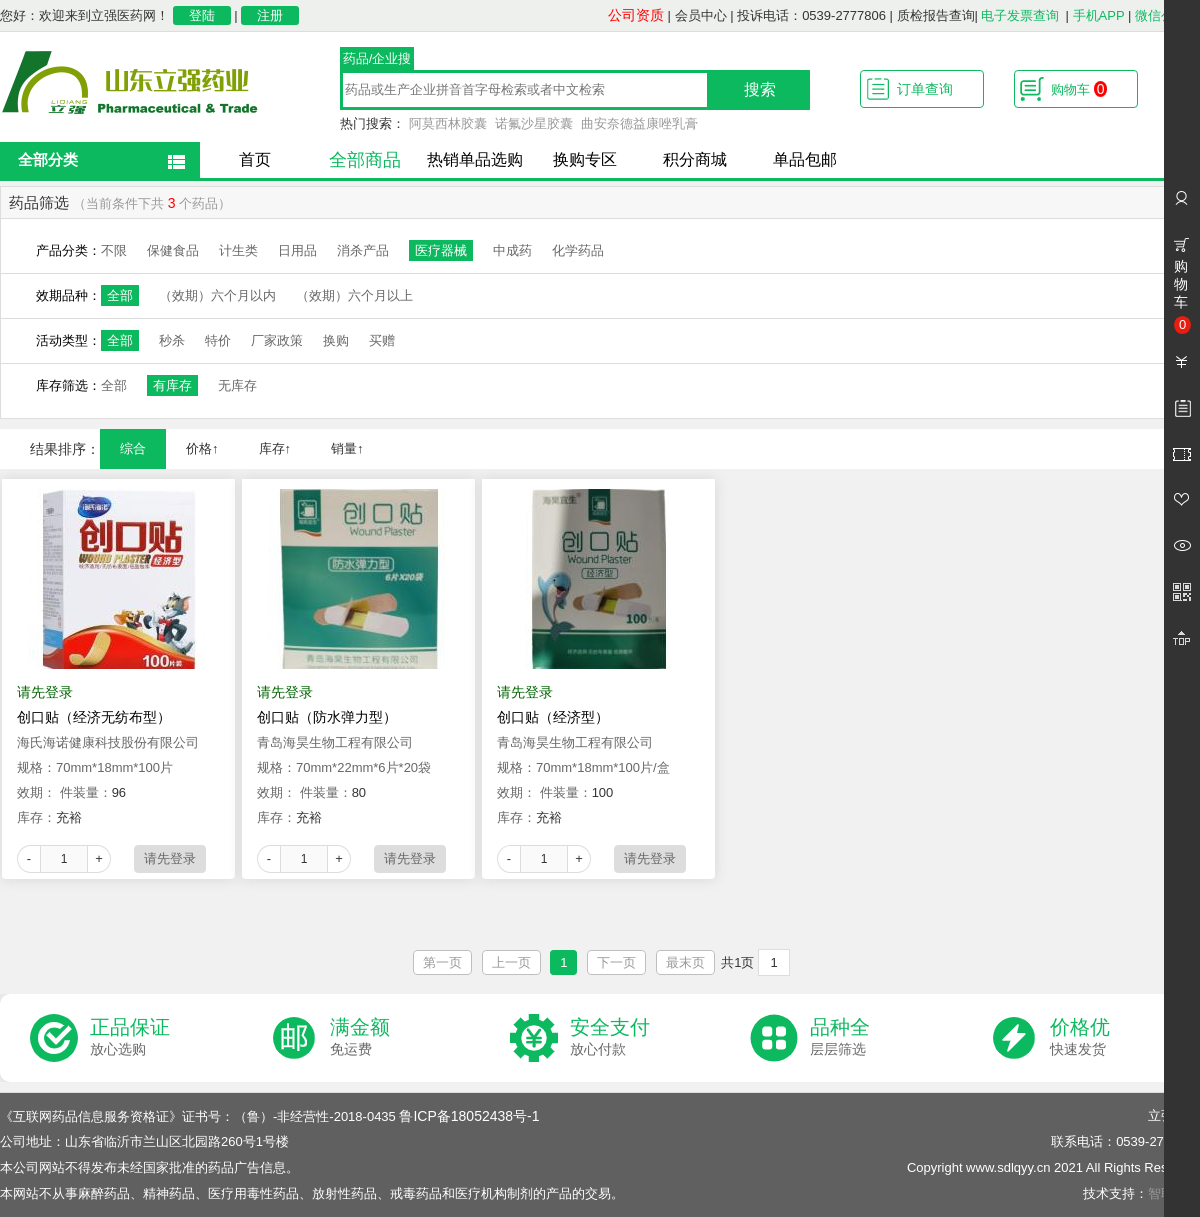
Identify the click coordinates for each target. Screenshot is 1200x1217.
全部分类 (48, 159)
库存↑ (275, 448)
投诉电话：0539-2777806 (811, 15)
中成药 (512, 250)
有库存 (172, 385)
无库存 (237, 385)
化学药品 (578, 250)
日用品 (297, 250)
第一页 (442, 962)
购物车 (1079, 89)
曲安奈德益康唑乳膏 (639, 123)
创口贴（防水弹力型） (327, 717)
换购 (336, 340)
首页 (255, 159)
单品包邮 (805, 159)
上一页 (511, 962)
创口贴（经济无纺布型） (94, 717)
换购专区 (585, 159)
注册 (270, 15)
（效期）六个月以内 (217, 295)
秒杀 (172, 340)
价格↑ (202, 448)
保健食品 (173, 250)
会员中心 (701, 15)
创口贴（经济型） (553, 717)
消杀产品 (363, 250)
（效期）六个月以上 (354, 295)
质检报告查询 (936, 15)
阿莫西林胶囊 (448, 123)
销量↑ (347, 448)
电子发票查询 (1020, 15)
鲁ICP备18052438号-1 (469, 1116)
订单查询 (925, 89)
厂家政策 (277, 340)
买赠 (382, 340)
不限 (114, 250)
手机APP (1099, 15)
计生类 (238, 250)
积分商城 (695, 159)
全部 (120, 295)
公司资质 (636, 15)
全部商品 (365, 160)
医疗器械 (441, 250)
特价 (218, 340)
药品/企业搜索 (377, 61)
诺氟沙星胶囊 (534, 123)
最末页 (685, 962)
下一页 (616, 962)
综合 (133, 448)
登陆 (202, 15)
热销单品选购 (475, 159)
